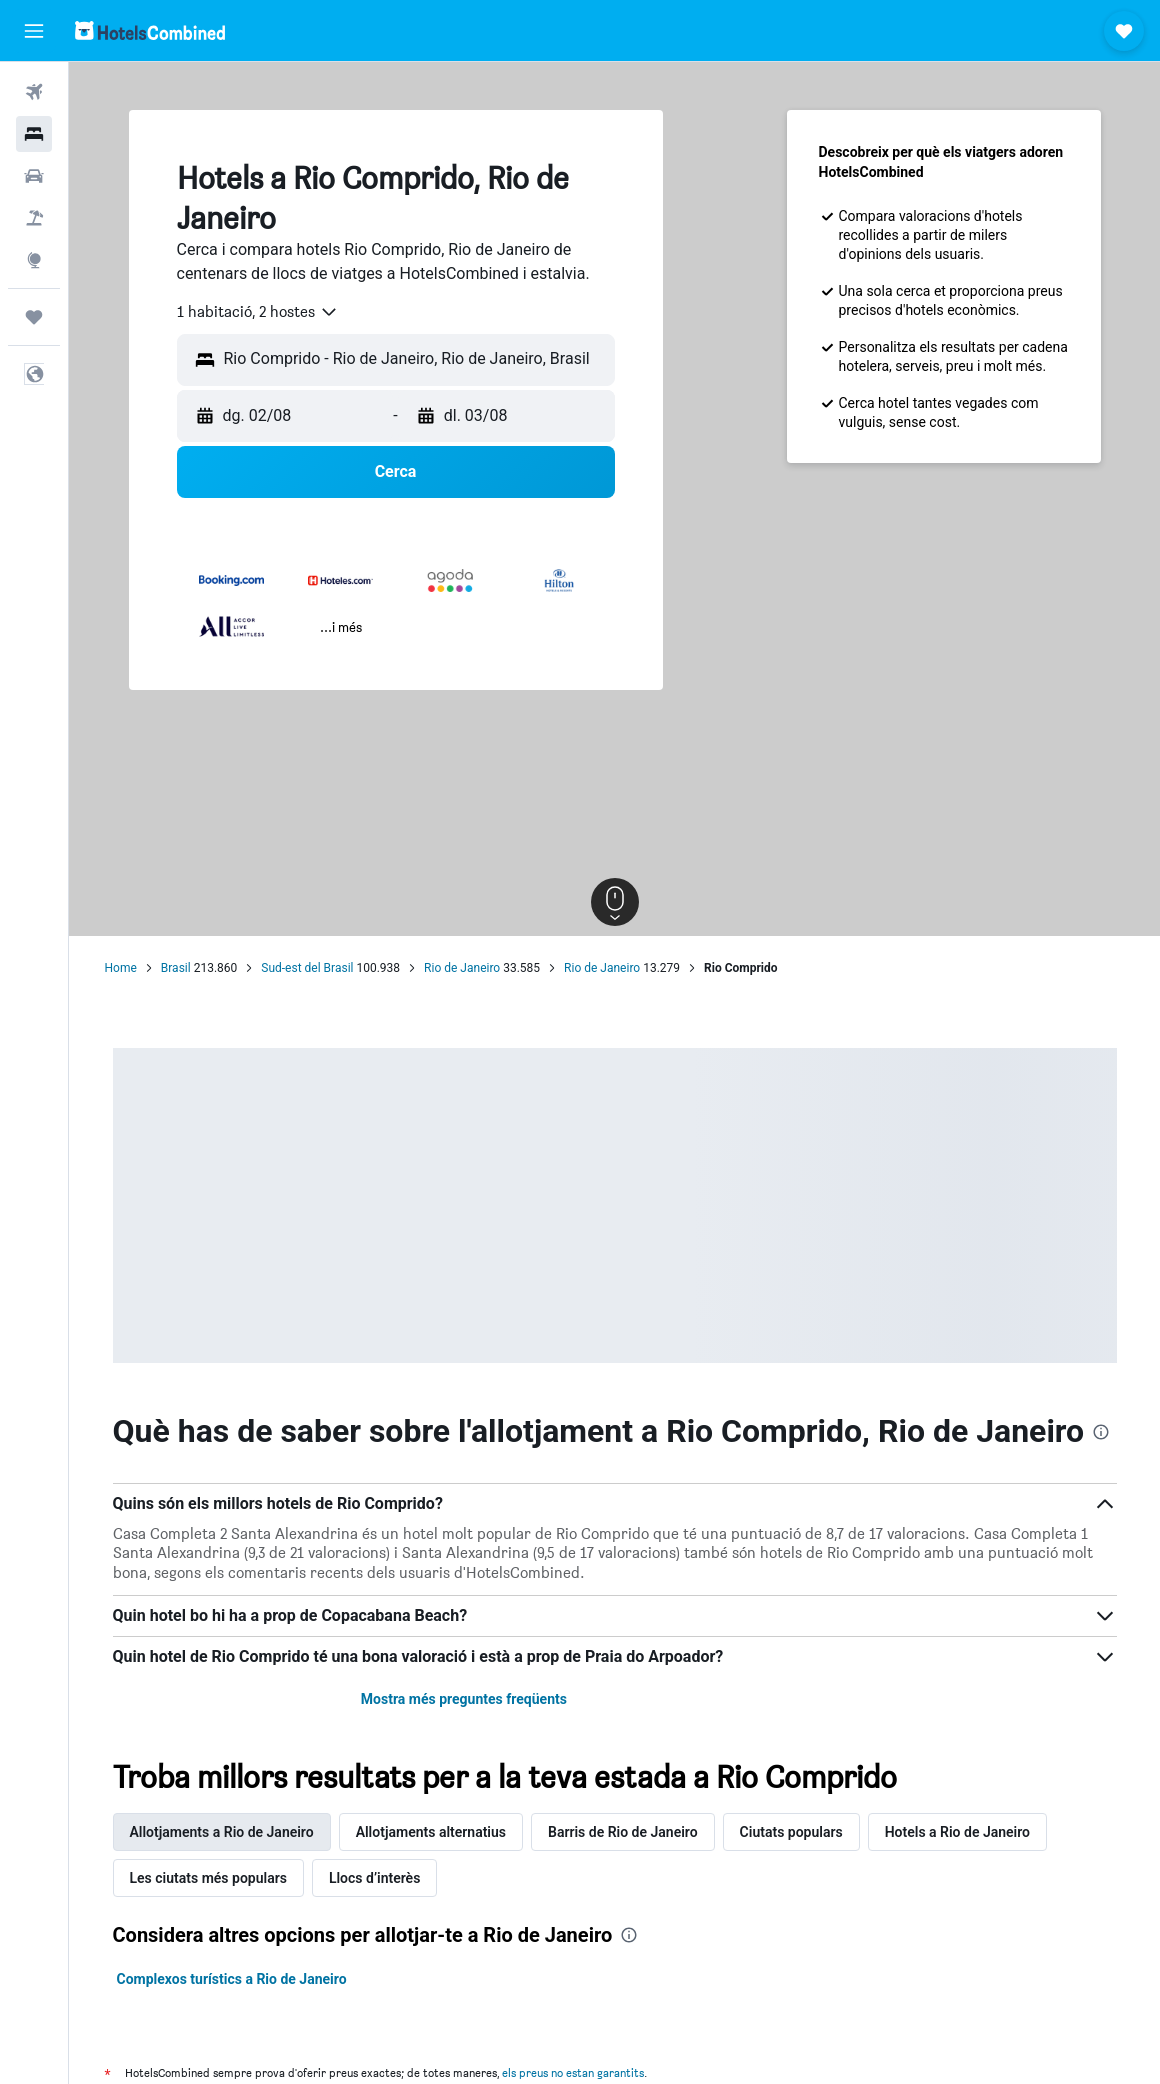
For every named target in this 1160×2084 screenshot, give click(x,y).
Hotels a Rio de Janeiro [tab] (957, 1832)
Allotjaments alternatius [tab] (431, 1832)
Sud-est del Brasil (307, 968)
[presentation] (1101, 1432)
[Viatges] (34, 317)
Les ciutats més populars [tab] (208, 1878)
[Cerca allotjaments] (34, 134)
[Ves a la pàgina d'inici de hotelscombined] (150, 30)
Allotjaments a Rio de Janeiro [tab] (222, 1832)
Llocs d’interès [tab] (374, 1878)
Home (121, 968)
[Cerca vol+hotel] (34, 218)
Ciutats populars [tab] (791, 1832)
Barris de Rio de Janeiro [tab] (623, 1832)
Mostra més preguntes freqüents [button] (464, 1699)
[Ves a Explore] (34, 260)
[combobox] (258, 312)
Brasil (176, 968)
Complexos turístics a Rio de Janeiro (232, 1979)
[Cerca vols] (34, 92)
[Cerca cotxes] (34, 176)
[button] (34, 31)
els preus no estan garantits (573, 2072)
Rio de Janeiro (462, 968)
